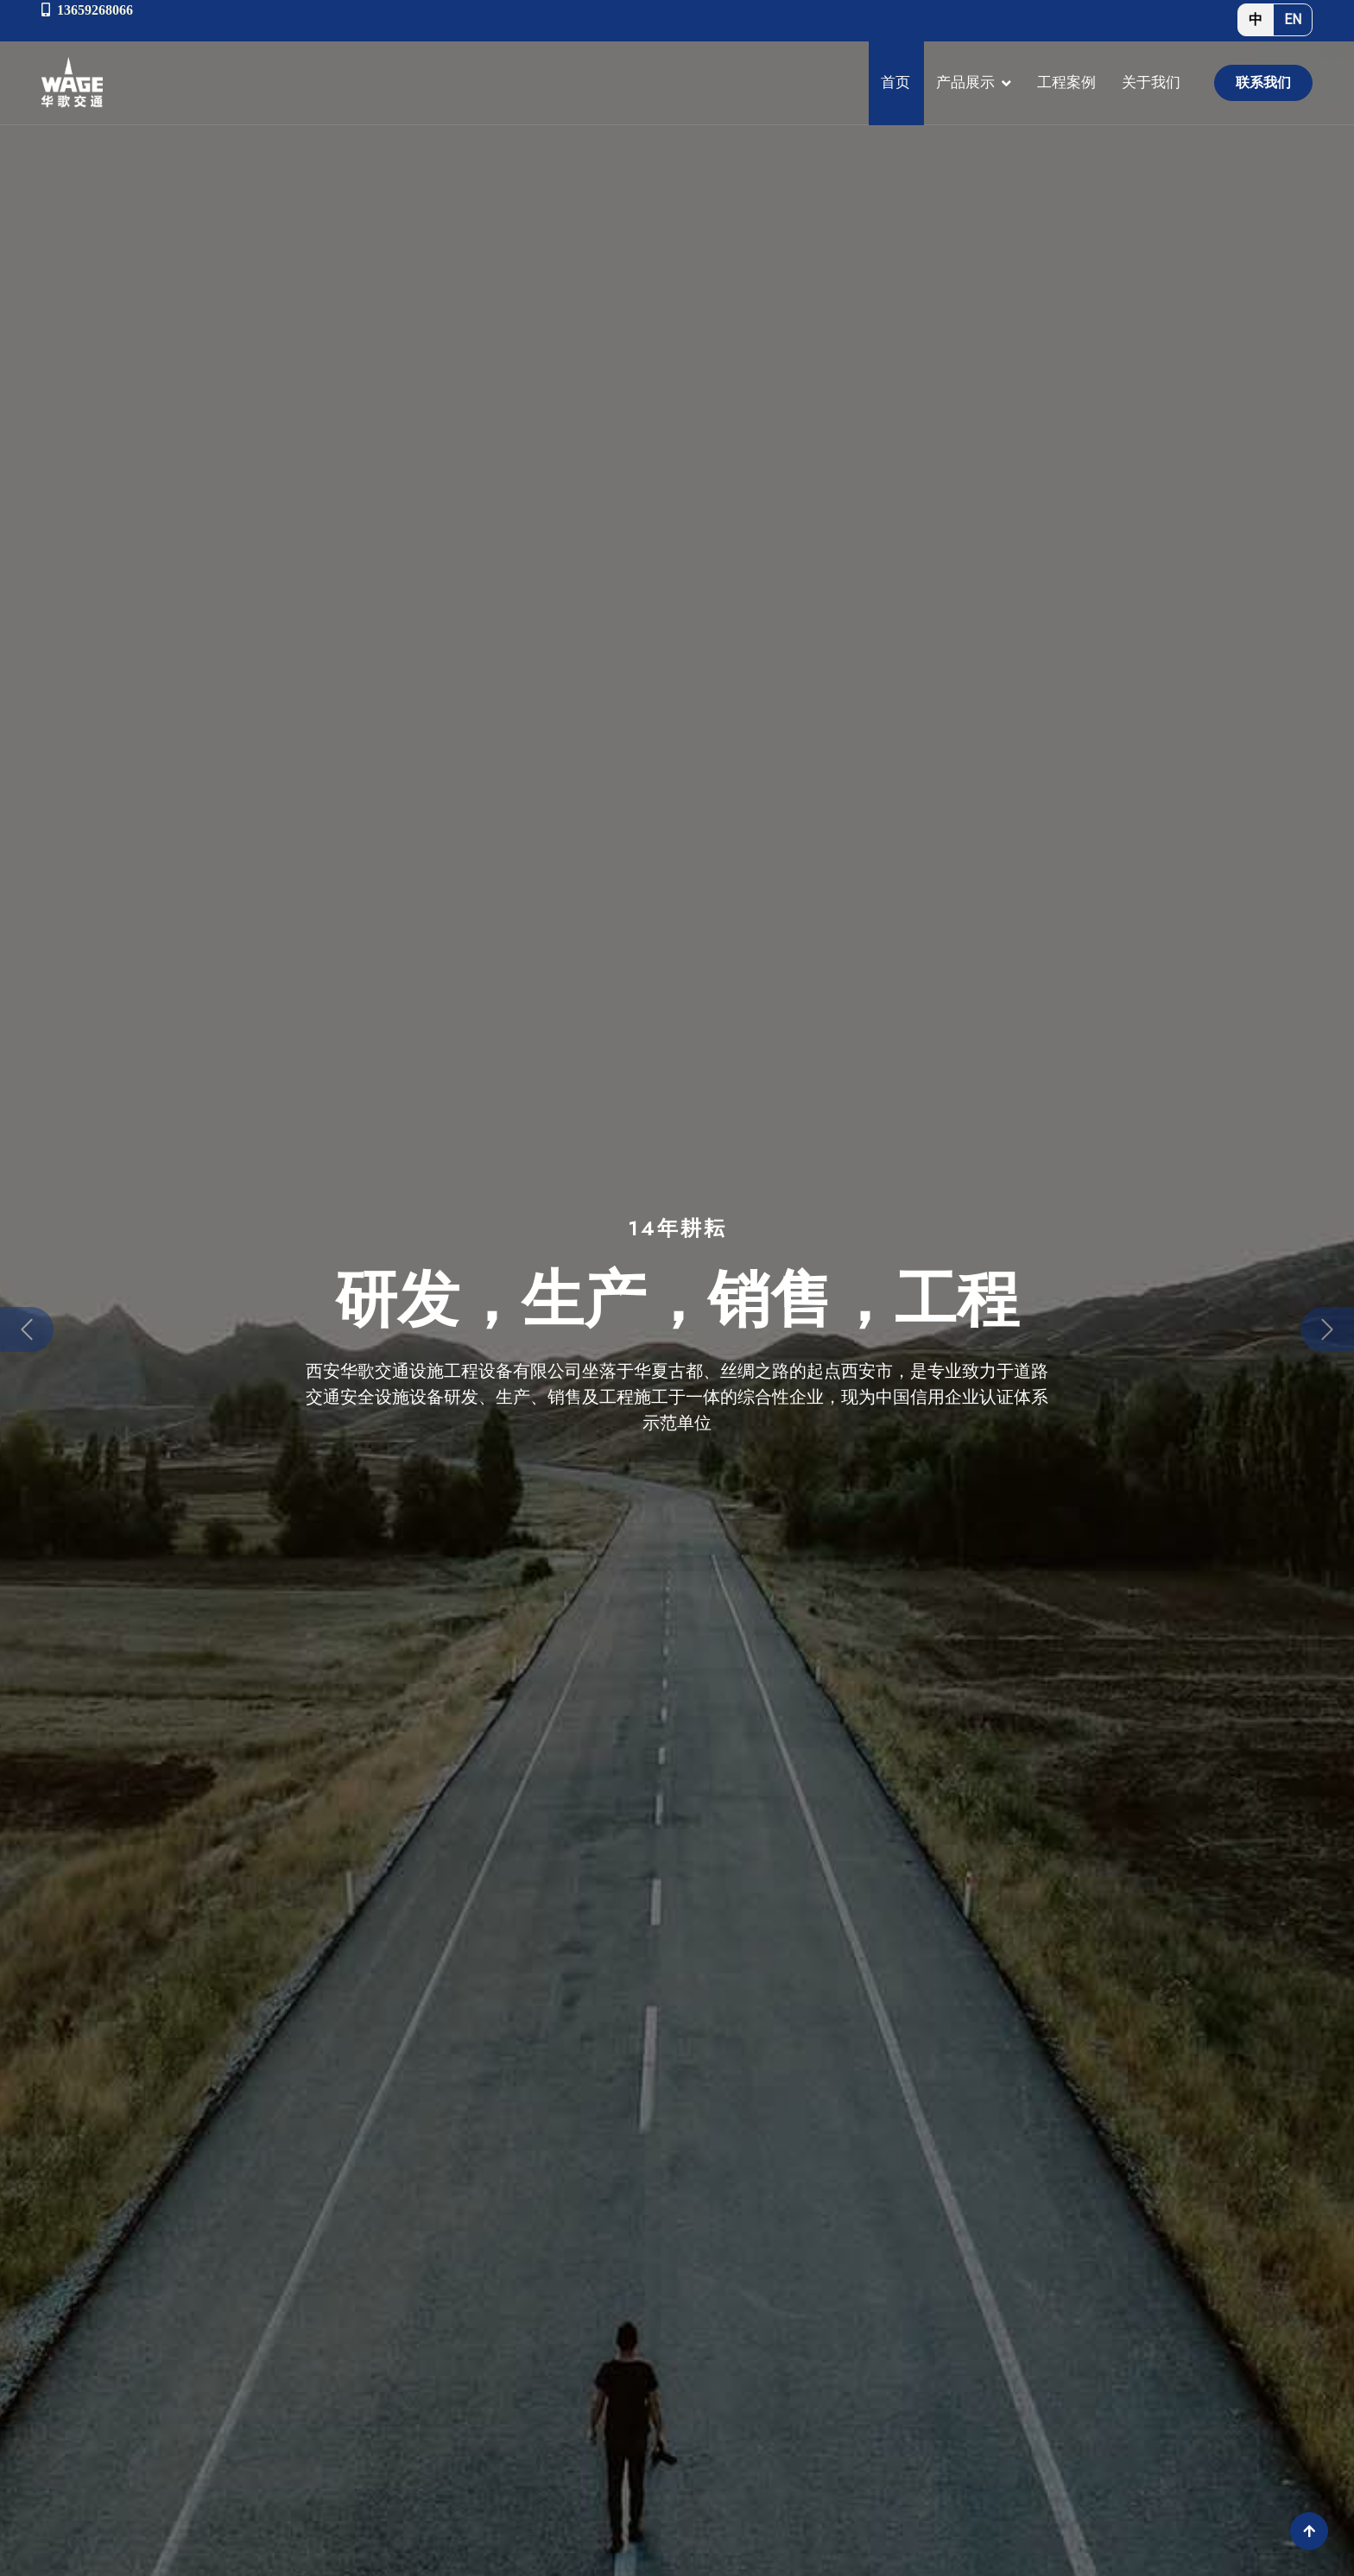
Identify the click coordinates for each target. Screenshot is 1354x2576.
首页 (895, 82)
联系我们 (1263, 82)
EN (1292, 19)
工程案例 (1066, 82)
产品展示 (965, 82)
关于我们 (1151, 82)
